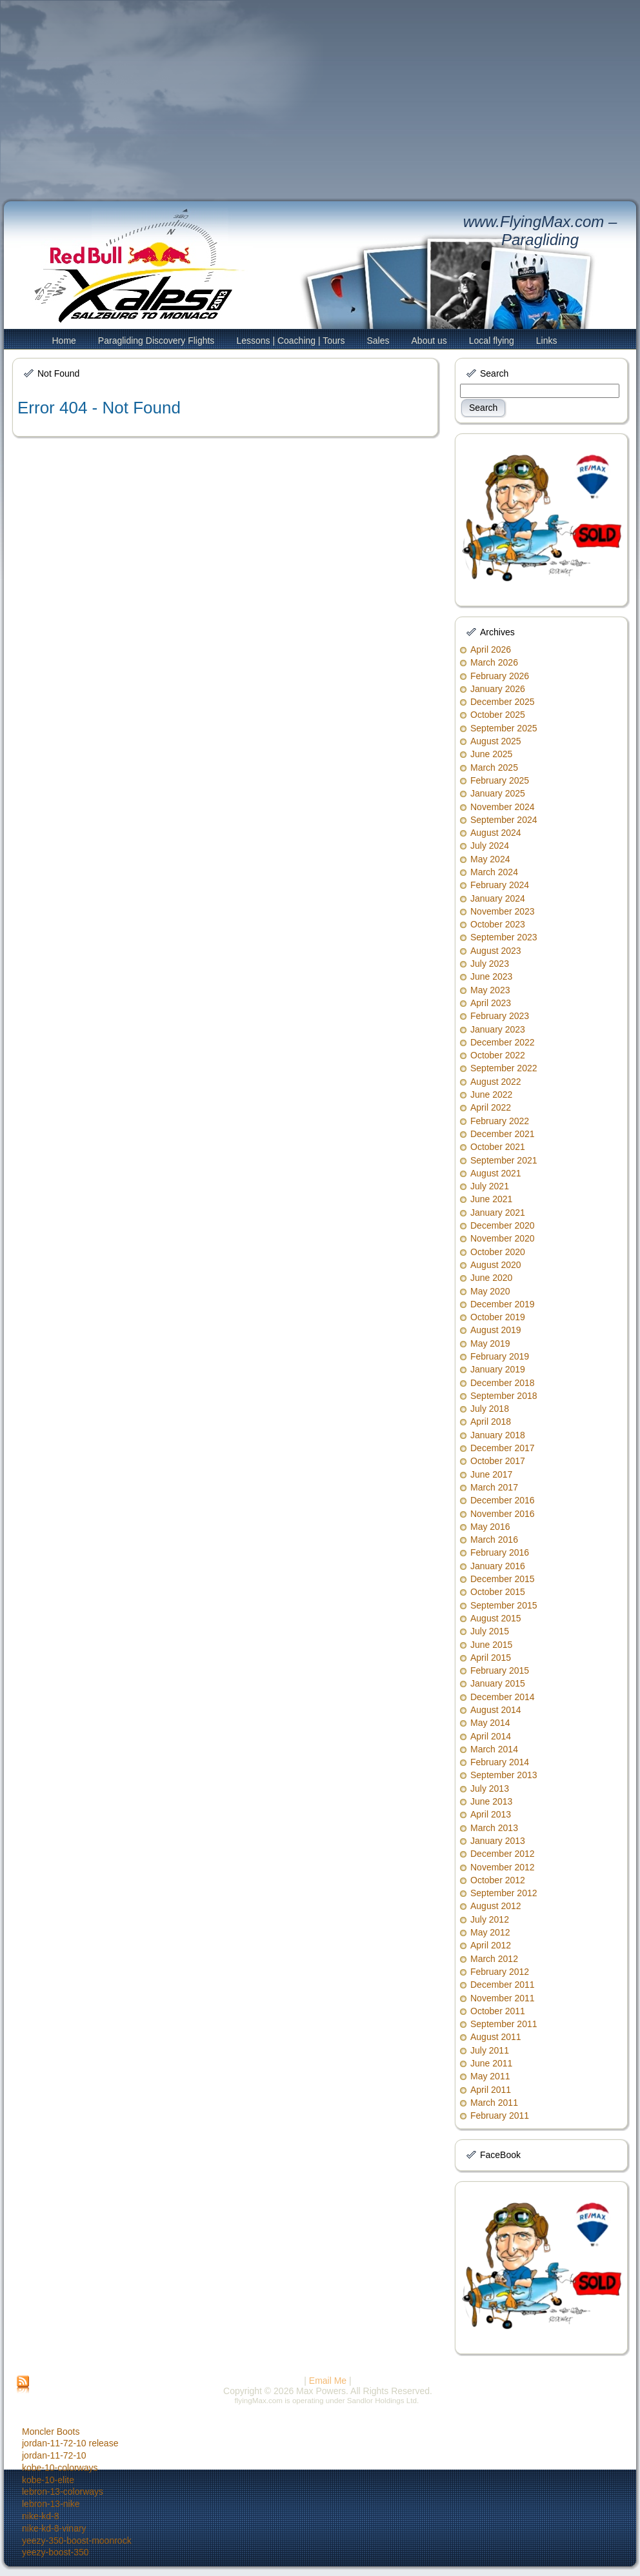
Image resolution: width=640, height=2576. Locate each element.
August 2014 (495, 1710)
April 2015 (490, 1657)
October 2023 (497, 924)
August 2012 (495, 1906)
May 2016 (490, 1526)
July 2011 (489, 2050)
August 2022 (495, 1081)
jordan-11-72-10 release (70, 2443)
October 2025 (497, 714)
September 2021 (503, 1160)
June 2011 (491, 2063)
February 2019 (499, 1356)
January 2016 (497, 1566)
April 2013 (490, 1814)
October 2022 (497, 1055)
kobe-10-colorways (60, 2467)
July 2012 (489, 1919)
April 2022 (490, 1107)
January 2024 (497, 898)
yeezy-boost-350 (55, 2552)
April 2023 (490, 1003)
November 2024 (502, 807)
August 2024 (495, 832)
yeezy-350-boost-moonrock (77, 2540)
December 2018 (502, 1383)
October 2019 (497, 1317)
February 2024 (499, 885)
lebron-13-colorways (62, 2491)
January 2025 (497, 793)
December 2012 (502, 1853)
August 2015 (495, 1618)
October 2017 (497, 1461)
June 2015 (491, 1645)
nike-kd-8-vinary (54, 2528)
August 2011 (495, 2037)
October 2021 (497, 1147)
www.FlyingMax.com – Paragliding (540, 230)
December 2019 (502, 1304)
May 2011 (490, 2076)
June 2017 (491, 1474)
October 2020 (497, 1252)
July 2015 (489, 1631)
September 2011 (503, 2024)
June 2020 (491, 1278)
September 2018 (503, 1396)
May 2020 (490, 1291)
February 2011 (499, 2115)
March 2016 (494, 1539)
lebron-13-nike (51, 2504)
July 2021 (489, 1186)
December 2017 (502, 1448)
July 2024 (489, 845)
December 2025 (502, 702)
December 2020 (502, 1225)
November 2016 (502, 1514)
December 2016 (502, 1500)
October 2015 (497, 1592)
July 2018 (489, 1408)
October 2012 (497, 1880)
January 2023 (497, 1029)
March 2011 (494, 2102)
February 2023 (499, 1016)
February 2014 (499, 1762)
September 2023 (503, 937)
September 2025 (503, 728)
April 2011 (490, 2090)
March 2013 (494, 1828)
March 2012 (494, 1959)
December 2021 (502, 1134)
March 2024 (494, 872)
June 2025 (491, 754)
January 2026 (497, 689)
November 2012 (502, 1867)
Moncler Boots (50, 2431)
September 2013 (503, 1775)
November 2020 (502, 1238)
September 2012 (503, 1893)
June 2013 (491, 1801)
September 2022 (503, 1068)
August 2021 (495, 1173)
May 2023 (490, 990)
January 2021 (497, 1212)
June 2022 (491, 1094)
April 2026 (490, 649)
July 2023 (489, 963)
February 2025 (499, 780)
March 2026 (494, 662)
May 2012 (490, 1932)
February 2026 (499, 676)
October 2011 (497, 2011)
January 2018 (497, 1435)
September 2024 (503, 820)
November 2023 (502, 911)
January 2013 (497, 1841)
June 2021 (491, 1199)
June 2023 (491, 976)
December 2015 (502, 1579)
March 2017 (494, 1487)
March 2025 (494, 767)
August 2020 (495, 1265)
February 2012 (499, 1972)
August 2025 (495, 741)
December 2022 (502, 1042)
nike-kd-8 (40, 2516)
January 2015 (497, 1683)
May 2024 (490, 859)
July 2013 (489, 1788)
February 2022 (499, 1121)
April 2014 (490, 1736)
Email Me (327, 2380)
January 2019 (497, 1369)
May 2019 (490, 1343)
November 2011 (502, 1998)
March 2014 (494, 1749)
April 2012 (490, 1945)
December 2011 (502, 1984)
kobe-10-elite (48, 2480)
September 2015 (503, 1605)
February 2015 (499, 1670)
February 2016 (499, 1552)
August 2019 (495, 1330)
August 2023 (495, 951)
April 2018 (490, 1421)
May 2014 (490, 1723)
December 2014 (502, 1697)
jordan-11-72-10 (54, 2455)
